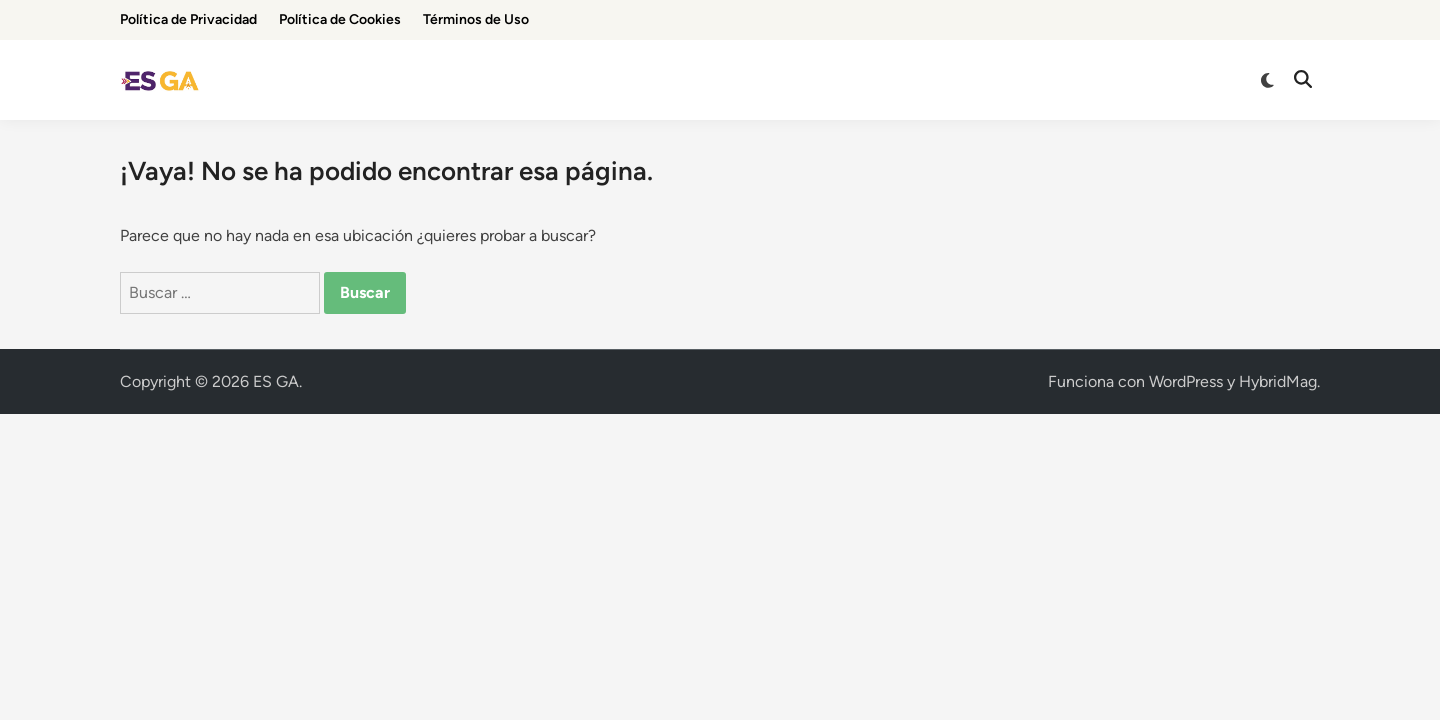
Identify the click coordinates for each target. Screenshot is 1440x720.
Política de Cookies (340, 19)
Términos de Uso (476, 19)
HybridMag (1278, 381)
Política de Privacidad (188, 19)
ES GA (276, 381)
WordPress (1186, 381)
